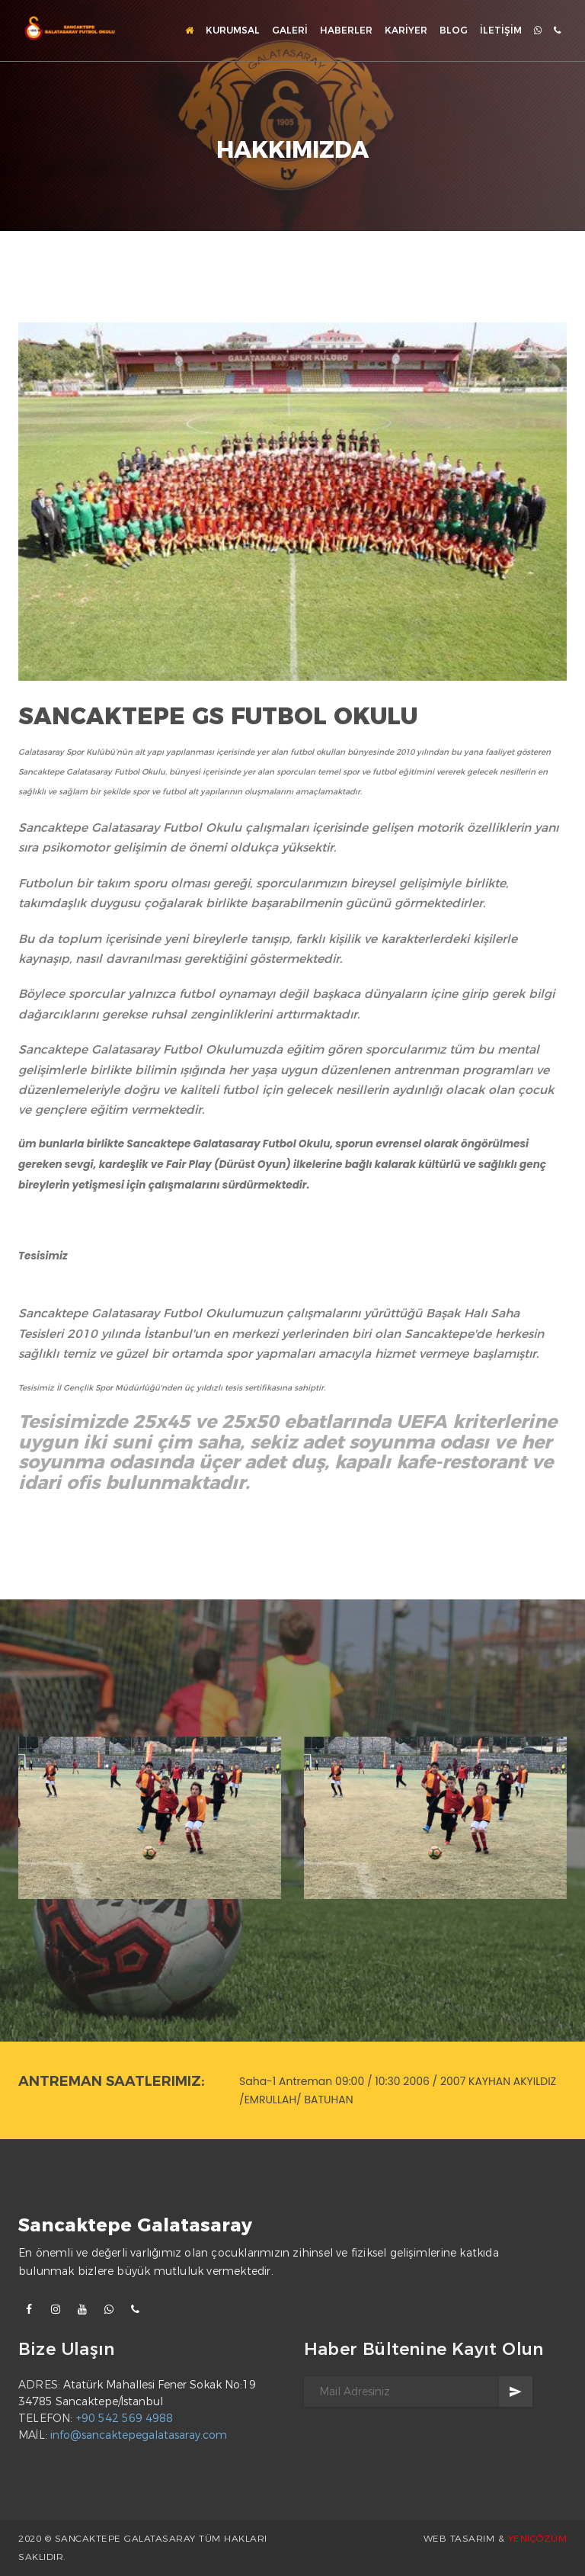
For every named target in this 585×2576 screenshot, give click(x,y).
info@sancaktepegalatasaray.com (138, 2435)
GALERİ (290, 30)
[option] (149, 1820)
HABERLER (346, 30)
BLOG (454, 30)
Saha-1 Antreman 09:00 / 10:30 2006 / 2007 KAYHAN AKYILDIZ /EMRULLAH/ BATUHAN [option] (397, 2090)
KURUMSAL (233, 30)
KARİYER (406, 30)
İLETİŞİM (501, 30)
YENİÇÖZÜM (537, 2538)
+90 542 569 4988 (124, 2418)
